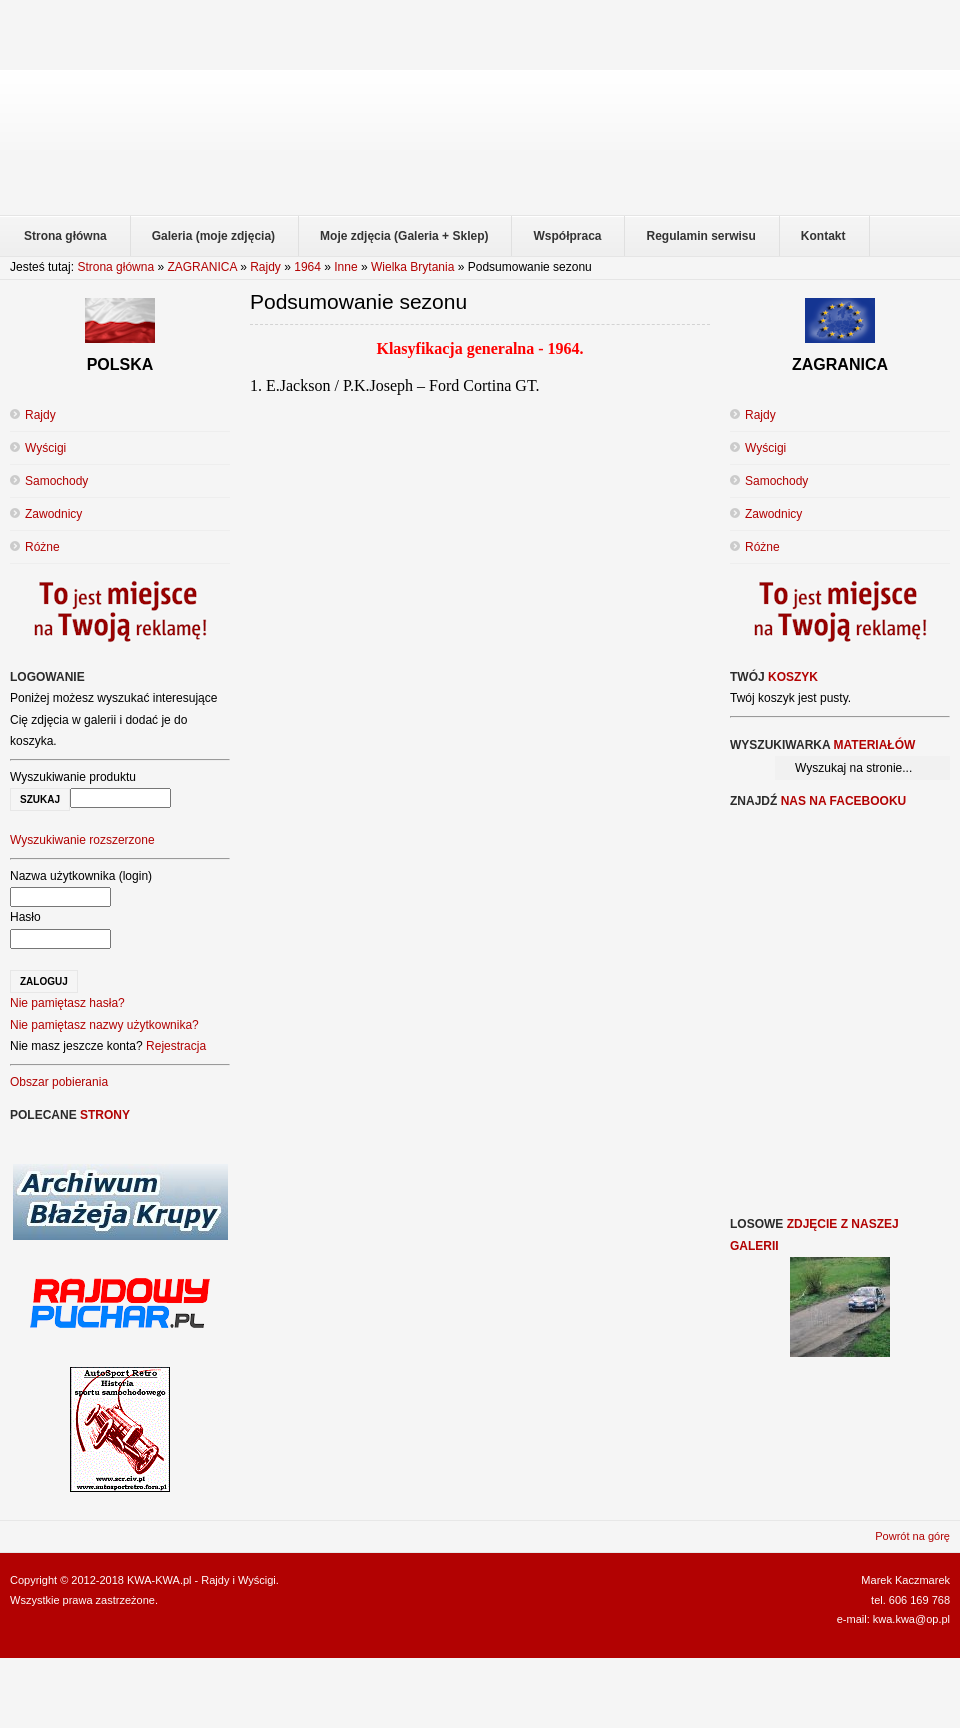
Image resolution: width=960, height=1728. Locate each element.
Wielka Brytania (412, 267)
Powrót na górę (912, 1536)
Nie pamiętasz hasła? (67, 1003)
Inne (345, 267)
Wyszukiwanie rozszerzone (82, 840)
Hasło (25, 917)
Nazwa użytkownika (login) (81, 876)
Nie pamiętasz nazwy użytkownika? (104, 1025)
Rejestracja (176, 1046)
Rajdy (265, 267)
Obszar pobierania (59, 1082)
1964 (307, 267)
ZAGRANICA (201, 267)
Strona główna (115, 267)
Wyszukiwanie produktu (73, 777)
